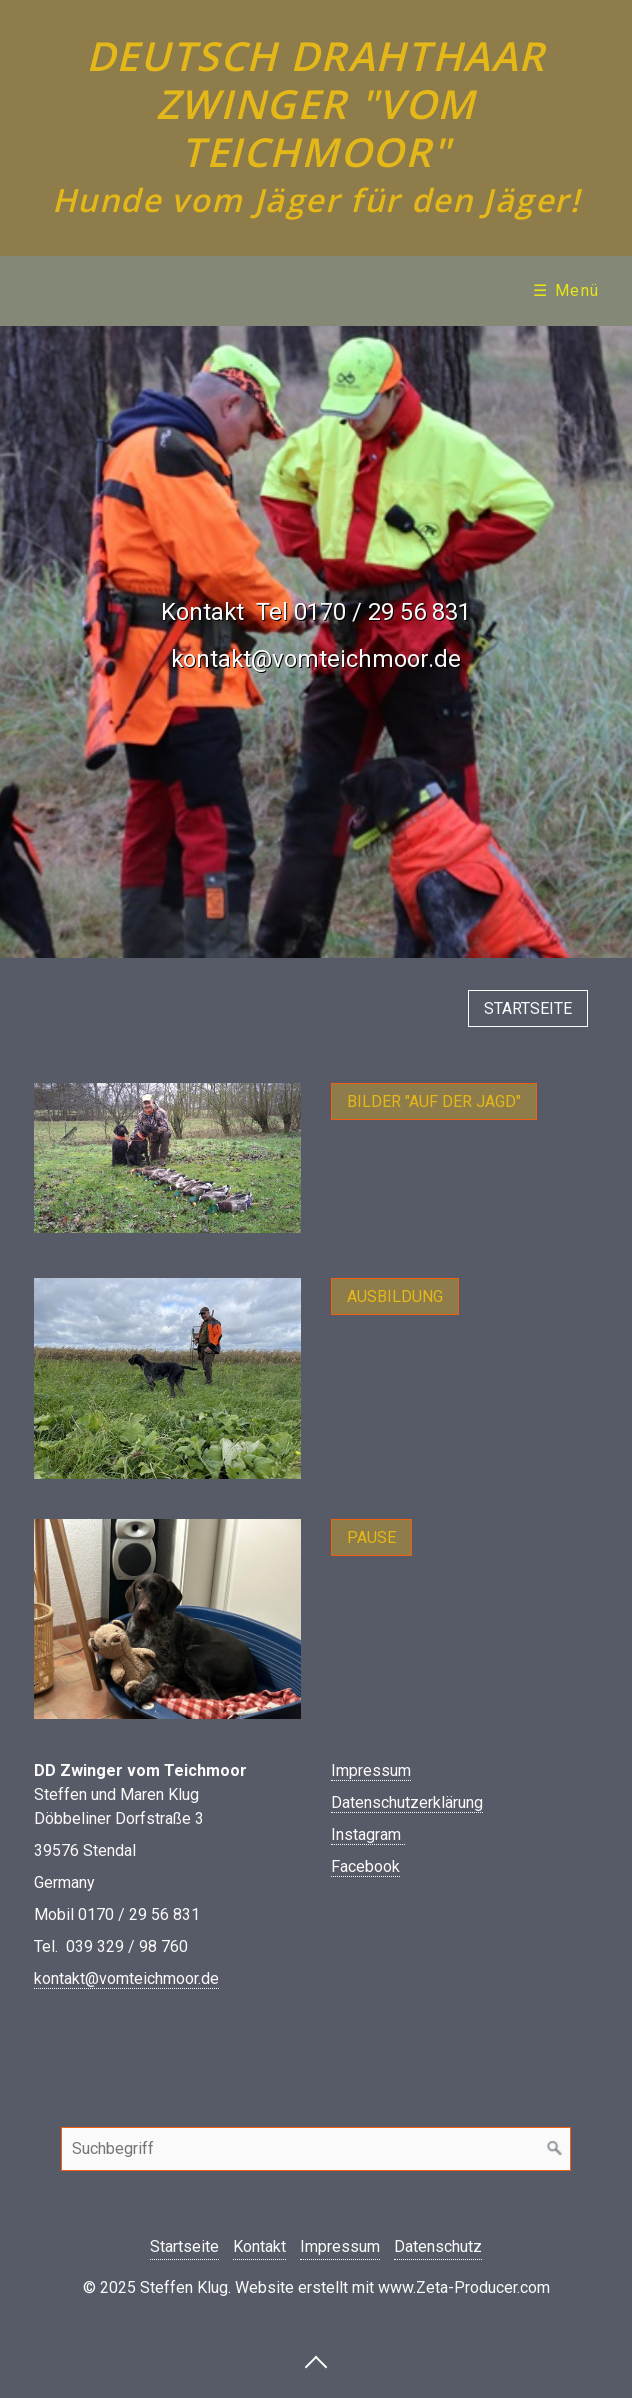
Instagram (368, 1834)
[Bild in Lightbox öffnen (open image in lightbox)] (167, 1158)
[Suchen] (555, 2149)
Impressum (371, 1770)
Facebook (365, 1866)
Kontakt (259, 2246)
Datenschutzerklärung (407, 1802)
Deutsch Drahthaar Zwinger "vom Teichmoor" (316, 103)
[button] (528, 1008)
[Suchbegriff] (316, 2149)
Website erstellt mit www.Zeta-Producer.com (392, 2287)
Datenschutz (438, 2246)
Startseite (184, 2246)
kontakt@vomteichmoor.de (126, 1978)
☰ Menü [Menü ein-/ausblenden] (566, 290)
